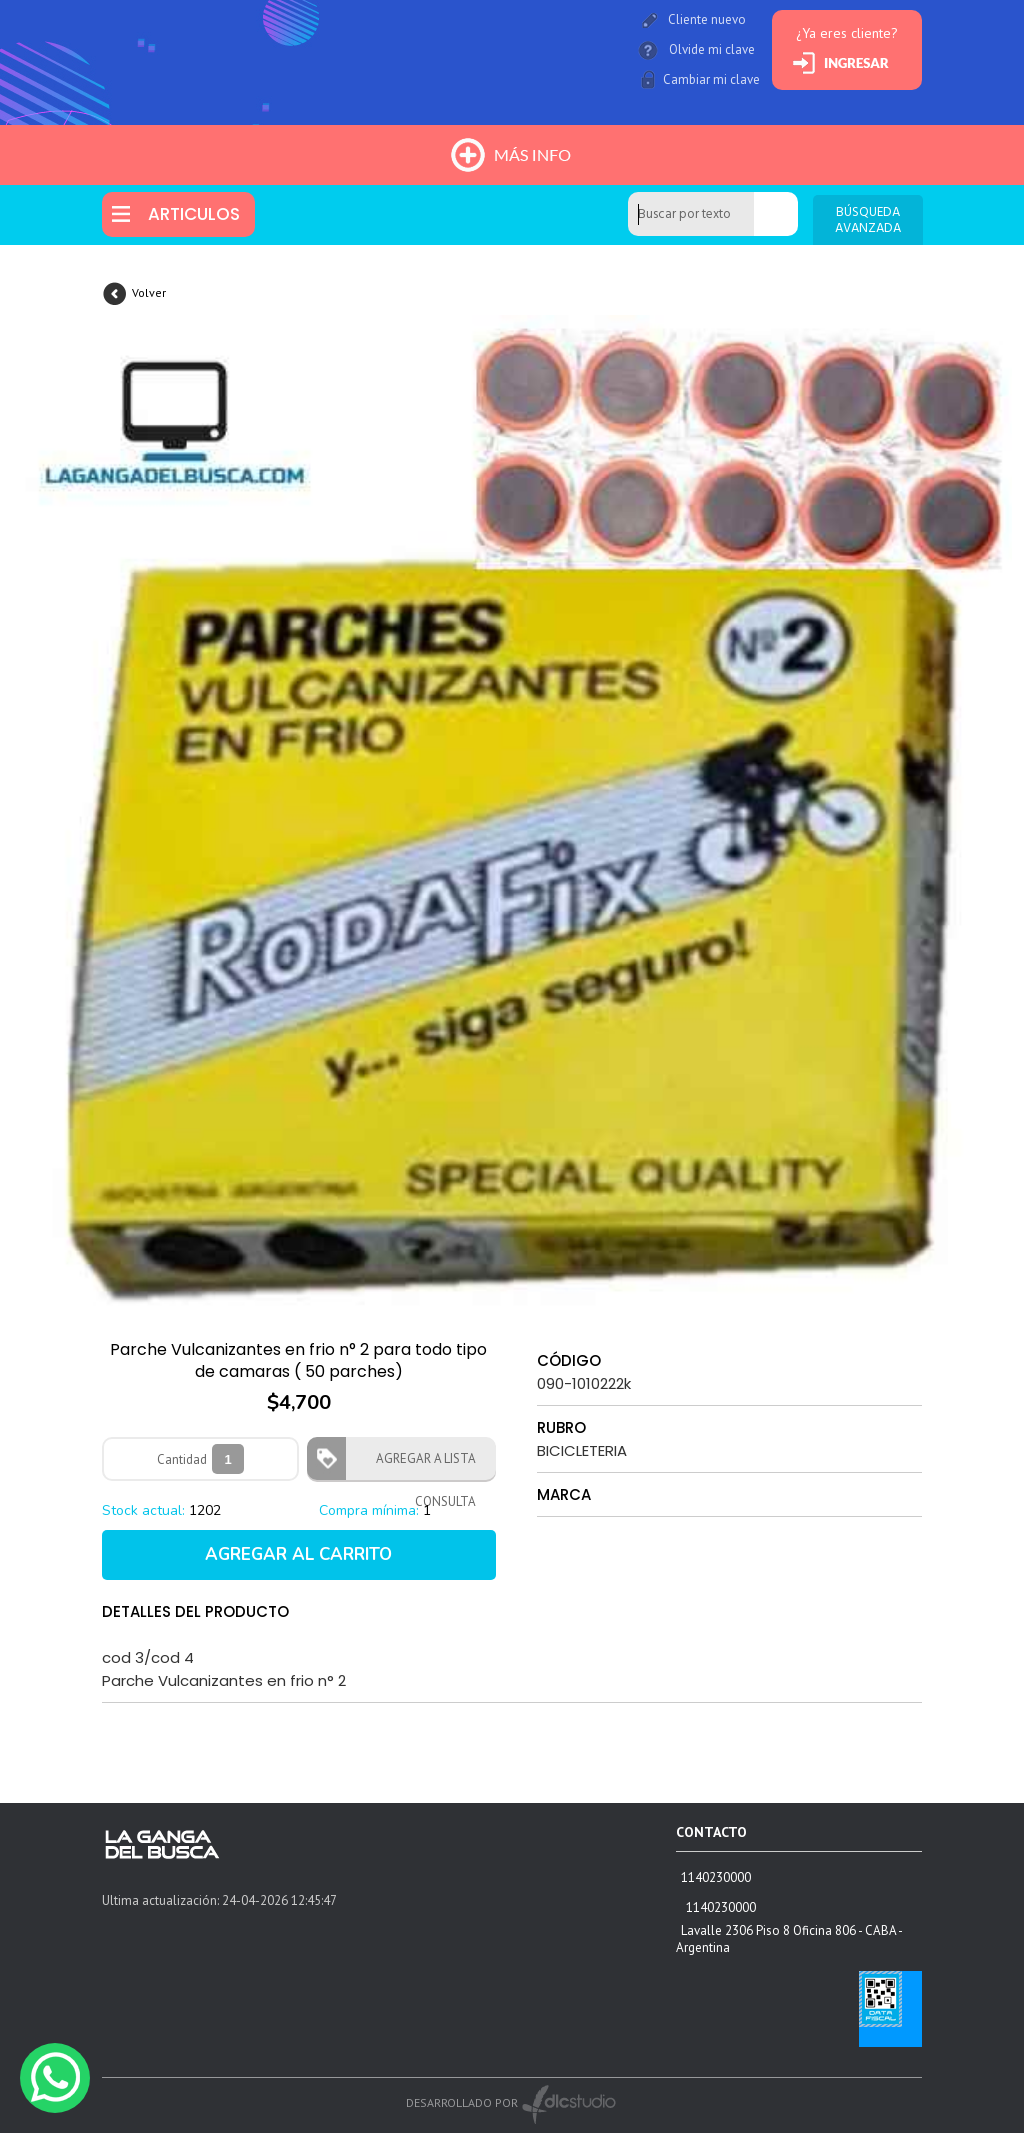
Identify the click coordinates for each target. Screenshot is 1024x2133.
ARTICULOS (194, 214)
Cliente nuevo (707, 19)
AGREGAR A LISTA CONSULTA (420, 1465)
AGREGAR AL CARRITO (298, 1554)
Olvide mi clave (712, 49)
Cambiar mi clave (711, 79)
